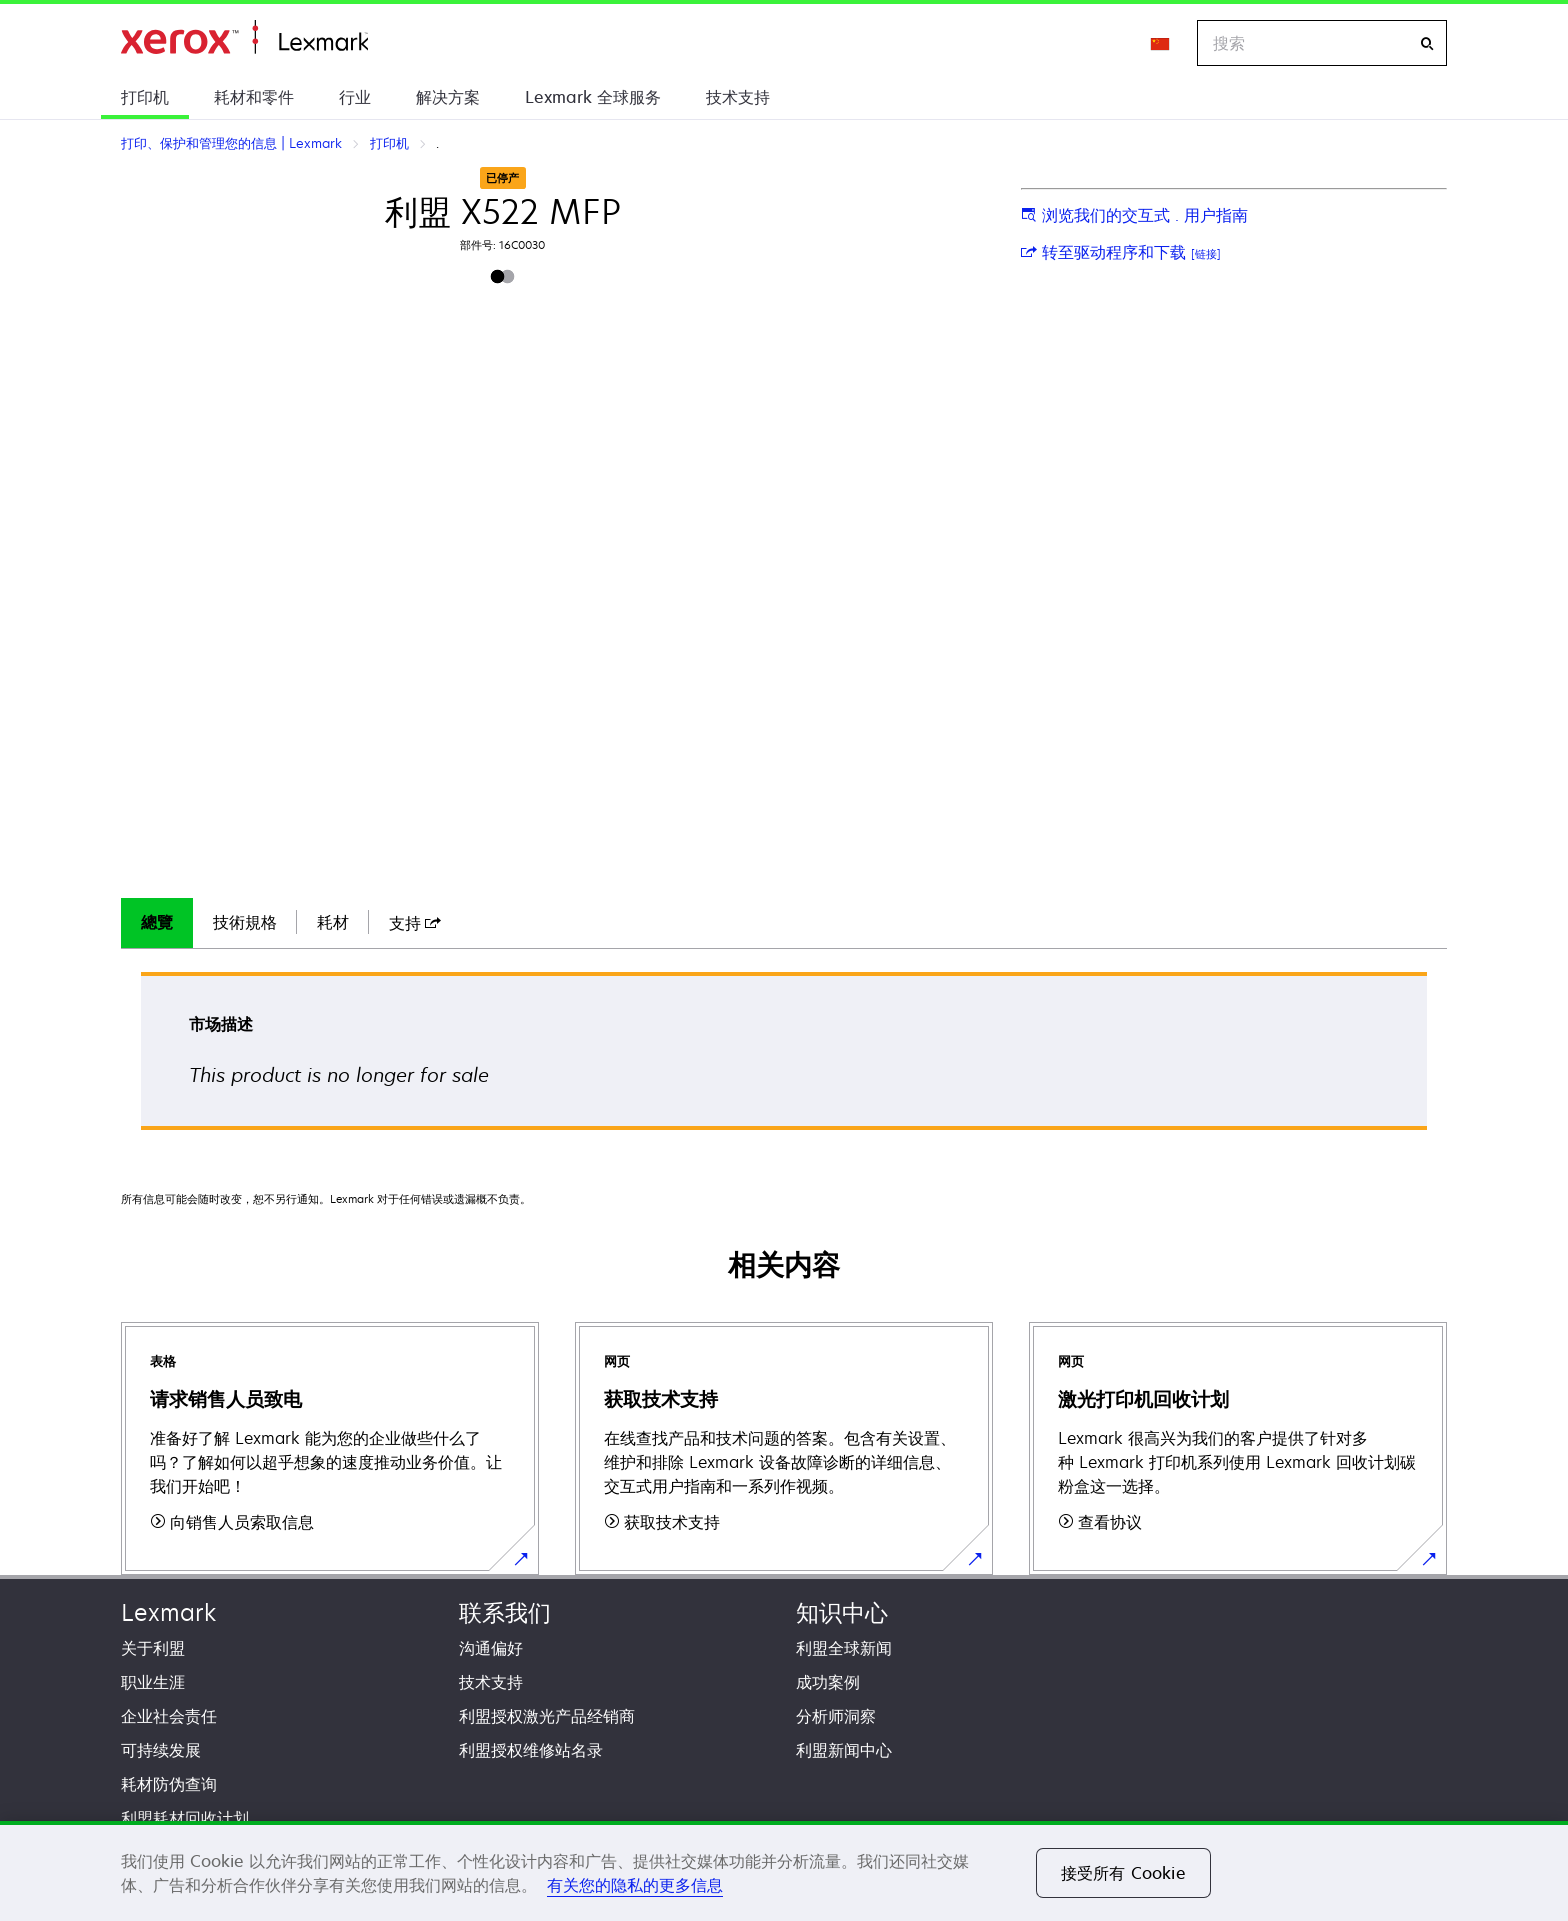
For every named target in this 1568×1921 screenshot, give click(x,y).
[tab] (157, 923)
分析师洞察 (836, 1716)
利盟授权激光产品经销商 (547, 1716)
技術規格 (245, 922)
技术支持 (738, 97)
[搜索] (1427, 43)
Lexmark (168, 1612)
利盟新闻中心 (844, 1750)
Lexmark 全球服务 (593, 97)
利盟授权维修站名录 (531, 1750)
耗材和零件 (254, 97)
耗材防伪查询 (169, 1784)
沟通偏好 (491, 1648)
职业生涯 (153, 1682)
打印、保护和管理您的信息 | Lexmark (244, 37)
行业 (355, 97)
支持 (415, 923)
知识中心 (842, 1612)
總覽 (157, 922)
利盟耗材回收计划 (185, 1818)
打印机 (145, 97)
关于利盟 (153, 1648)
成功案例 (828, 1682)
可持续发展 (161, 1750)
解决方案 (448, 97)
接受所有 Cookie (1123, 1873)
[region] (784, 1871)
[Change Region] (1161, 43)
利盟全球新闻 (844, 1648)
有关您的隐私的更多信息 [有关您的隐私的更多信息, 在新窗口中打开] (635, 1885)
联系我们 (505, 1612)
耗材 (333, 922)
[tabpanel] (784, 1057)
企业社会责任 (169, 1716)
